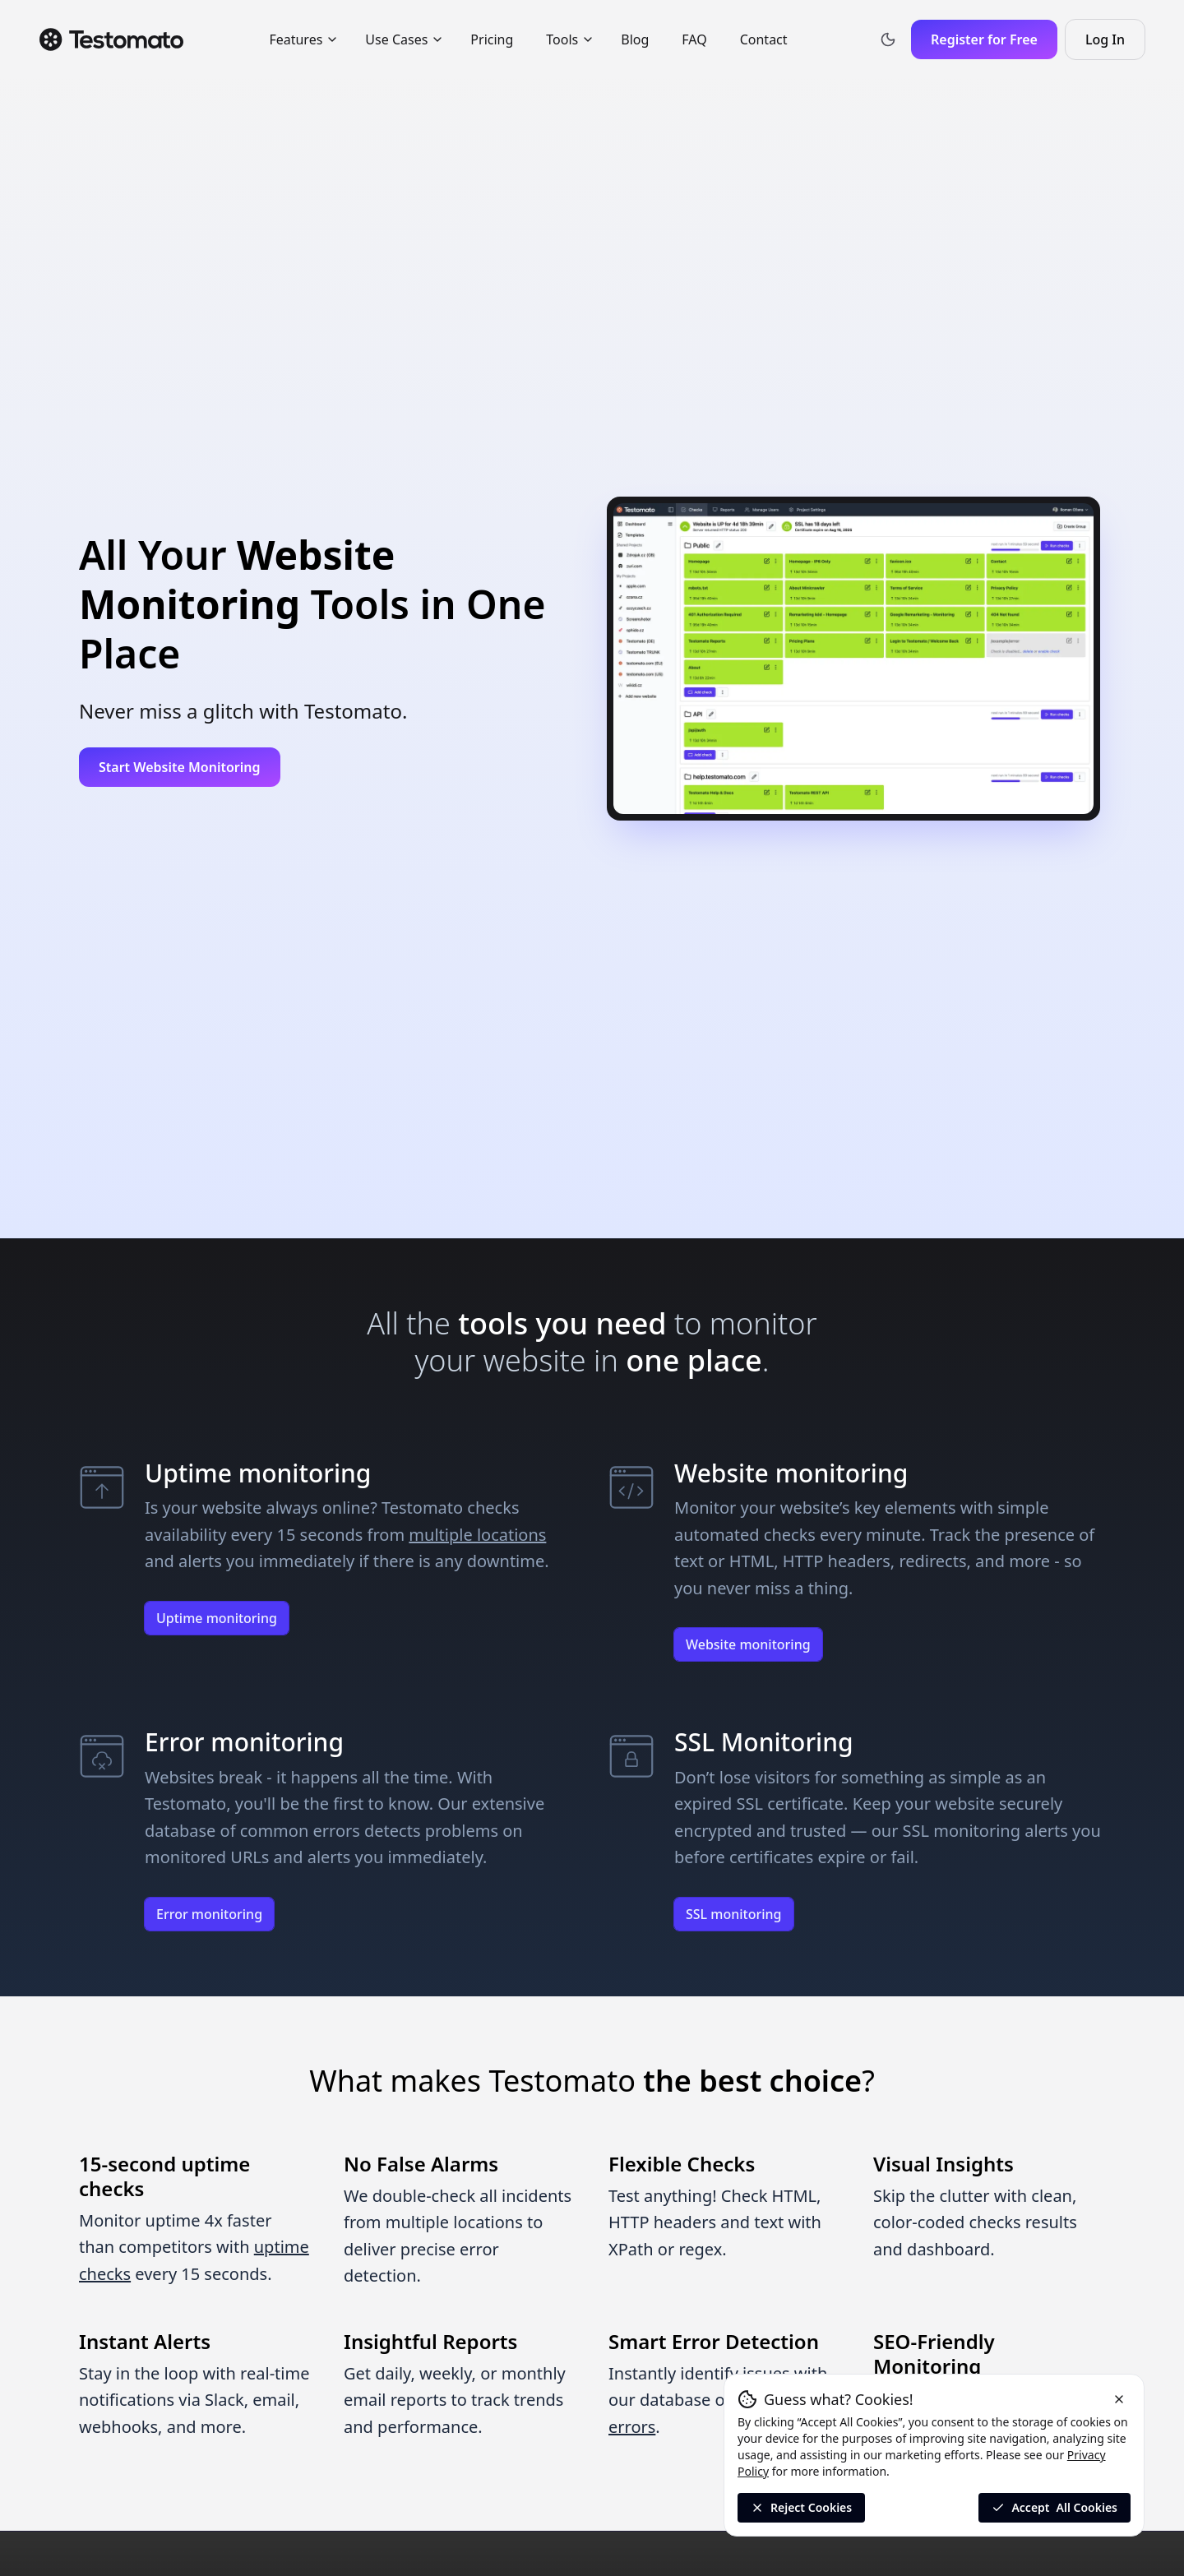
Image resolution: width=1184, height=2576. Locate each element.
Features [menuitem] (304, 39)
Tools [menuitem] (570, 39)
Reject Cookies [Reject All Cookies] (801, 2507)
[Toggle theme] (888, 39)
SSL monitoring (734, 1914)
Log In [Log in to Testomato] (1115, 44)
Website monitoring (748, 1644)
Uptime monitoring (216, 1618)
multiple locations (477, 1535)
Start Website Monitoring (180, 767)
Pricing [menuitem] (491, 39)
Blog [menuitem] (635, 39)
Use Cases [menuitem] (404, 39)
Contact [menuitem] (764, 39)
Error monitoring (209, 1914)
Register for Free (984, 39)
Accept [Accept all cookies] (1054, 2508)
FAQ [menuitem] (694, 39)
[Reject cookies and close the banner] (1119, 2399)
